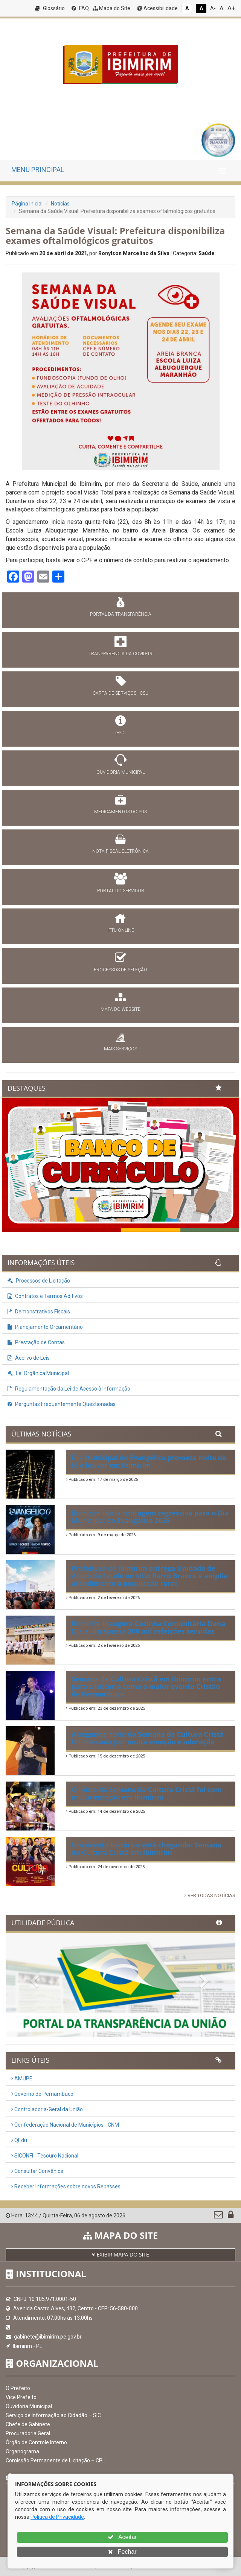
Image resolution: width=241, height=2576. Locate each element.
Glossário (50, 8)
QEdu (19, 2140)
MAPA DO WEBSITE (120, 1009)
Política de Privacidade (57, 2517)
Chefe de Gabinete (28, 2424)
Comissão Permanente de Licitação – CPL (55, 2460)
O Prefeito (18, 2388)
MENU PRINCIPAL (37, 169)
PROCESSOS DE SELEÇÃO (120, 969)
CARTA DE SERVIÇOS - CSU (120, 693)
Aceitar (122, 2537)
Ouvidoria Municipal (29, 2406)
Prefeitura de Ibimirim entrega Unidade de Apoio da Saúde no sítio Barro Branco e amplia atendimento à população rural (149, 1576)
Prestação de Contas (36, 1342)
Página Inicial (27, 204)
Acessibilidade (157, 8)
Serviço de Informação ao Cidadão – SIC (53, 2415)
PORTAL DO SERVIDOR (120, 890)
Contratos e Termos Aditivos (45, 1296)
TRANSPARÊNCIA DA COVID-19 (120, 653)
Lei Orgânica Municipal (38, 1373)
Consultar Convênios (37, 2171)
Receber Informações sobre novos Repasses (65, 2186)
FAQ (80, 8)
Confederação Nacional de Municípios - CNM (65, 2125)
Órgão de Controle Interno (36, 2442)
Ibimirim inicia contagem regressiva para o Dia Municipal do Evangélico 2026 (150, 1516)
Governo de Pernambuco (42, 2094)
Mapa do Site (111, 8)
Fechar (122, 2552)
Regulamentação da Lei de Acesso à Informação (69, 1389)
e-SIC (120, 732)
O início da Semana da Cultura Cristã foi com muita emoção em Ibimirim (147, 1793)
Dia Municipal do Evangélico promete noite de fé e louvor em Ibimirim (149, 1461)
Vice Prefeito (21, 2397)
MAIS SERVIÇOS (120, 1048)
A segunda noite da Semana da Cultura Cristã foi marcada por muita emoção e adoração (148, 1738)
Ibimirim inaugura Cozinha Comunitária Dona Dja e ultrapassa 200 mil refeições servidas (148, 1627)
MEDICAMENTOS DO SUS (120, 811)
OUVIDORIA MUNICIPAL (120, 772)
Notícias (60, 204)
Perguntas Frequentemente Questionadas (62, 1404)
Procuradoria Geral (28, 2433)
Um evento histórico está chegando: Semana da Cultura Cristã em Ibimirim (147, 1848)
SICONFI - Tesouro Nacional (44, 2156)
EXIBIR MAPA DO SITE (120, 2254)
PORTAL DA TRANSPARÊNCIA (120, 614)
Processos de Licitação (39, 1281)
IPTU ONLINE (120, 930)
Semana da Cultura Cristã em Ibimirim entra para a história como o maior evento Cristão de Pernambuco (146, 1686)
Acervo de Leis (29, 1358)
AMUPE (21, 2078)
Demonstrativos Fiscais (39, 1312)
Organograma (22, 2451)
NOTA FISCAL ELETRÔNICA (120, 851)
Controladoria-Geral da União (47, 2109)
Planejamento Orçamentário (45, 1327)
